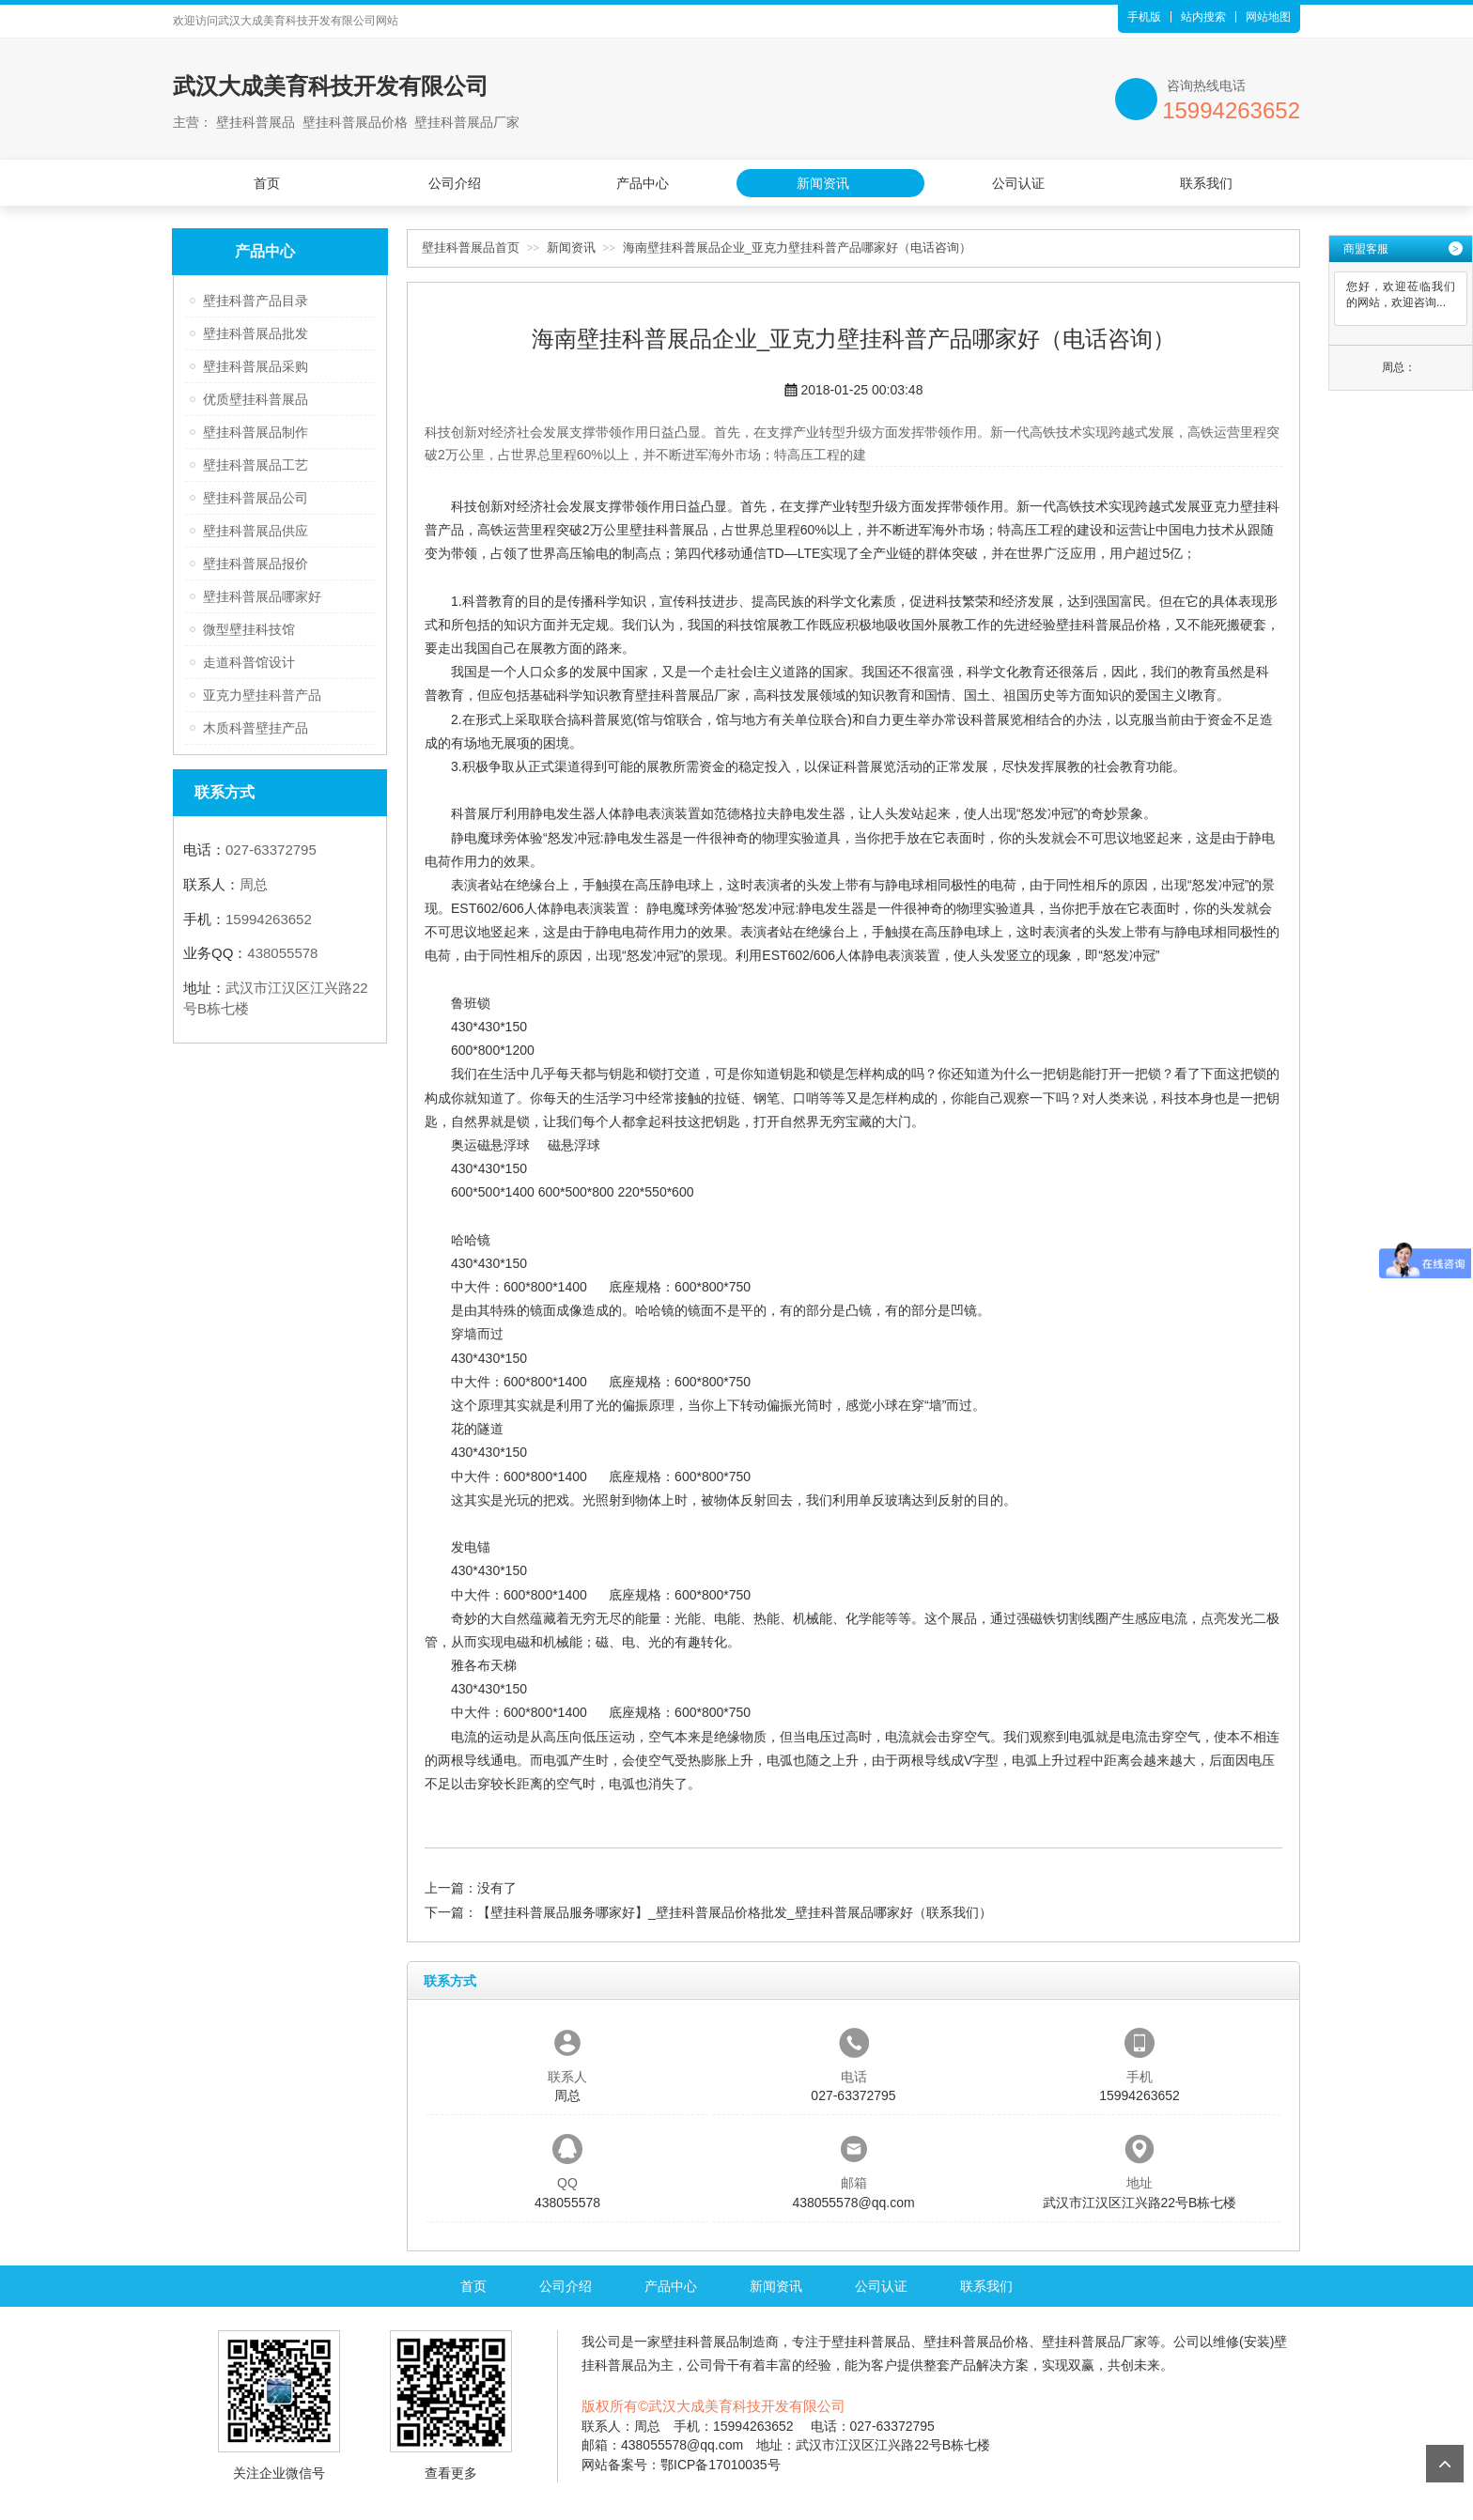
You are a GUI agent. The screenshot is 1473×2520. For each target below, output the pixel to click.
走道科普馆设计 (249, 662)
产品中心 (642, 183)
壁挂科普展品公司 (255, 497)
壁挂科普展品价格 (1108, 624)
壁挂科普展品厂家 (687, 695)
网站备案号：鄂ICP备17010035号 (681, 2464)
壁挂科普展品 (668, 529)
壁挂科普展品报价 (255, 563)
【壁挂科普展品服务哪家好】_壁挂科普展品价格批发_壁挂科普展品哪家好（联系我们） (734, 1912)
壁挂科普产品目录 (255, 300)
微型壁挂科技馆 (249, 629)
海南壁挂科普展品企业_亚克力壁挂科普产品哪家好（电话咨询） (797, 247)
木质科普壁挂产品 (255, 727)
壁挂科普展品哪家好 (262, 596)
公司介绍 (454, 183)
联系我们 (1206, 183)
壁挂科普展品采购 (255, 366)
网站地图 (1268, 17)
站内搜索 (1203, 17)
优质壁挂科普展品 (255, 399)
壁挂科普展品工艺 (255, 464)
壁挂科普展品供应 (255, 530)
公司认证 (1018, 183)
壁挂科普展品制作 (255, 432)
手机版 (1144, 17)
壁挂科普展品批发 (255, 333)
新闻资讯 (823, 183)
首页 (267, 183)
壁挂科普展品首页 (470, 247)
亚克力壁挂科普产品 (262, 695)
